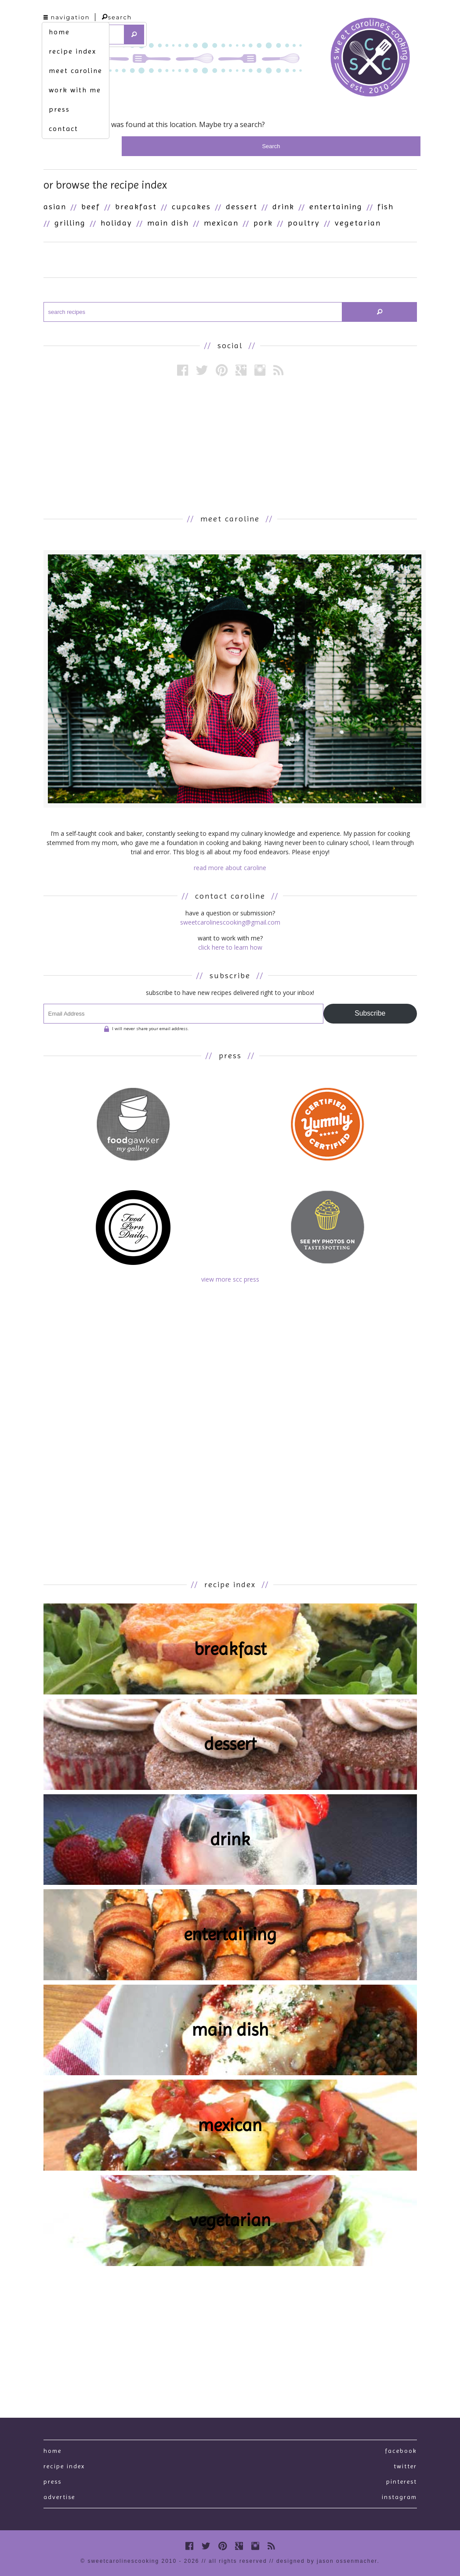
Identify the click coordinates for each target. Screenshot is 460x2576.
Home (52, 2450)
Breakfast (136, 206)
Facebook (401, 2450)
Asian (54, 206)
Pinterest (401, 2481)
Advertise (59, 2496)
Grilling (70, 222)
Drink (283, 206)
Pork (263, 222)
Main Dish (168, 222)
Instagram (399, 2496)
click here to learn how (230, 947)
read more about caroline (230, 868)
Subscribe (370, 1013)
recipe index (72, 51)
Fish (385, 206)
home (59, 32)
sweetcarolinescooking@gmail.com (230, 922)
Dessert (241, 206)
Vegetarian (358, 222)
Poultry (304, 222)
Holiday (116, 222)
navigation (66, 17)
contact (63, 128)
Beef (90, 206)
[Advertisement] (230, 444)
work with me (75, 90)
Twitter (405, 2466)
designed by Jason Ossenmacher (326, 2561)
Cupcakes (191, 206)
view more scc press (230, 1279)
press (59, 109)
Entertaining (335, 206)
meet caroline (75, 70)
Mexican (221, 222)
